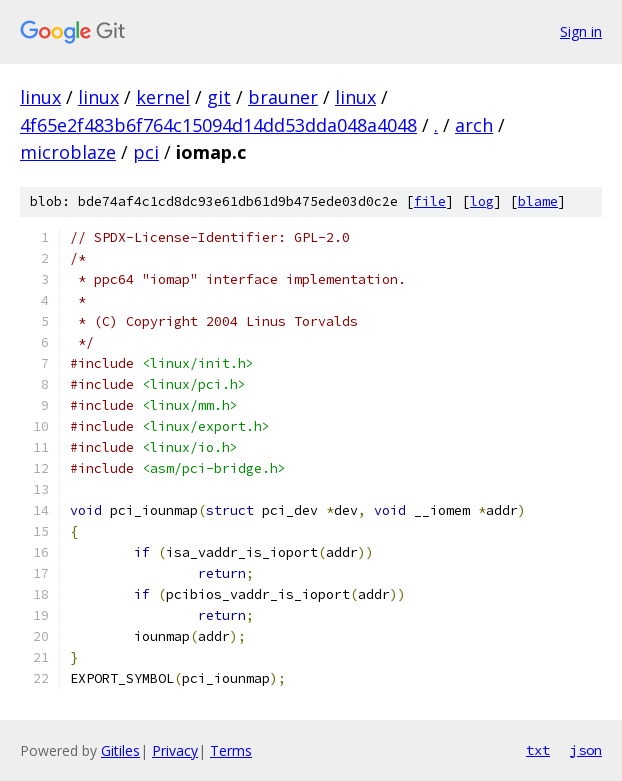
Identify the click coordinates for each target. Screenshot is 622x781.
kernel (163, 97)
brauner (283, 97)
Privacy (175, 750)
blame (538, 201)
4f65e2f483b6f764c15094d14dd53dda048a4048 (218, 125)
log (482, 201)
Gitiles (120, 750)
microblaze (68, 152)
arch (474, 125)
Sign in (581, 31)
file (430, 201)
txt (538, 750)
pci (146, 152)
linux (40, 97)
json (586, 750)
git (219, 97)
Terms (231, 750)
